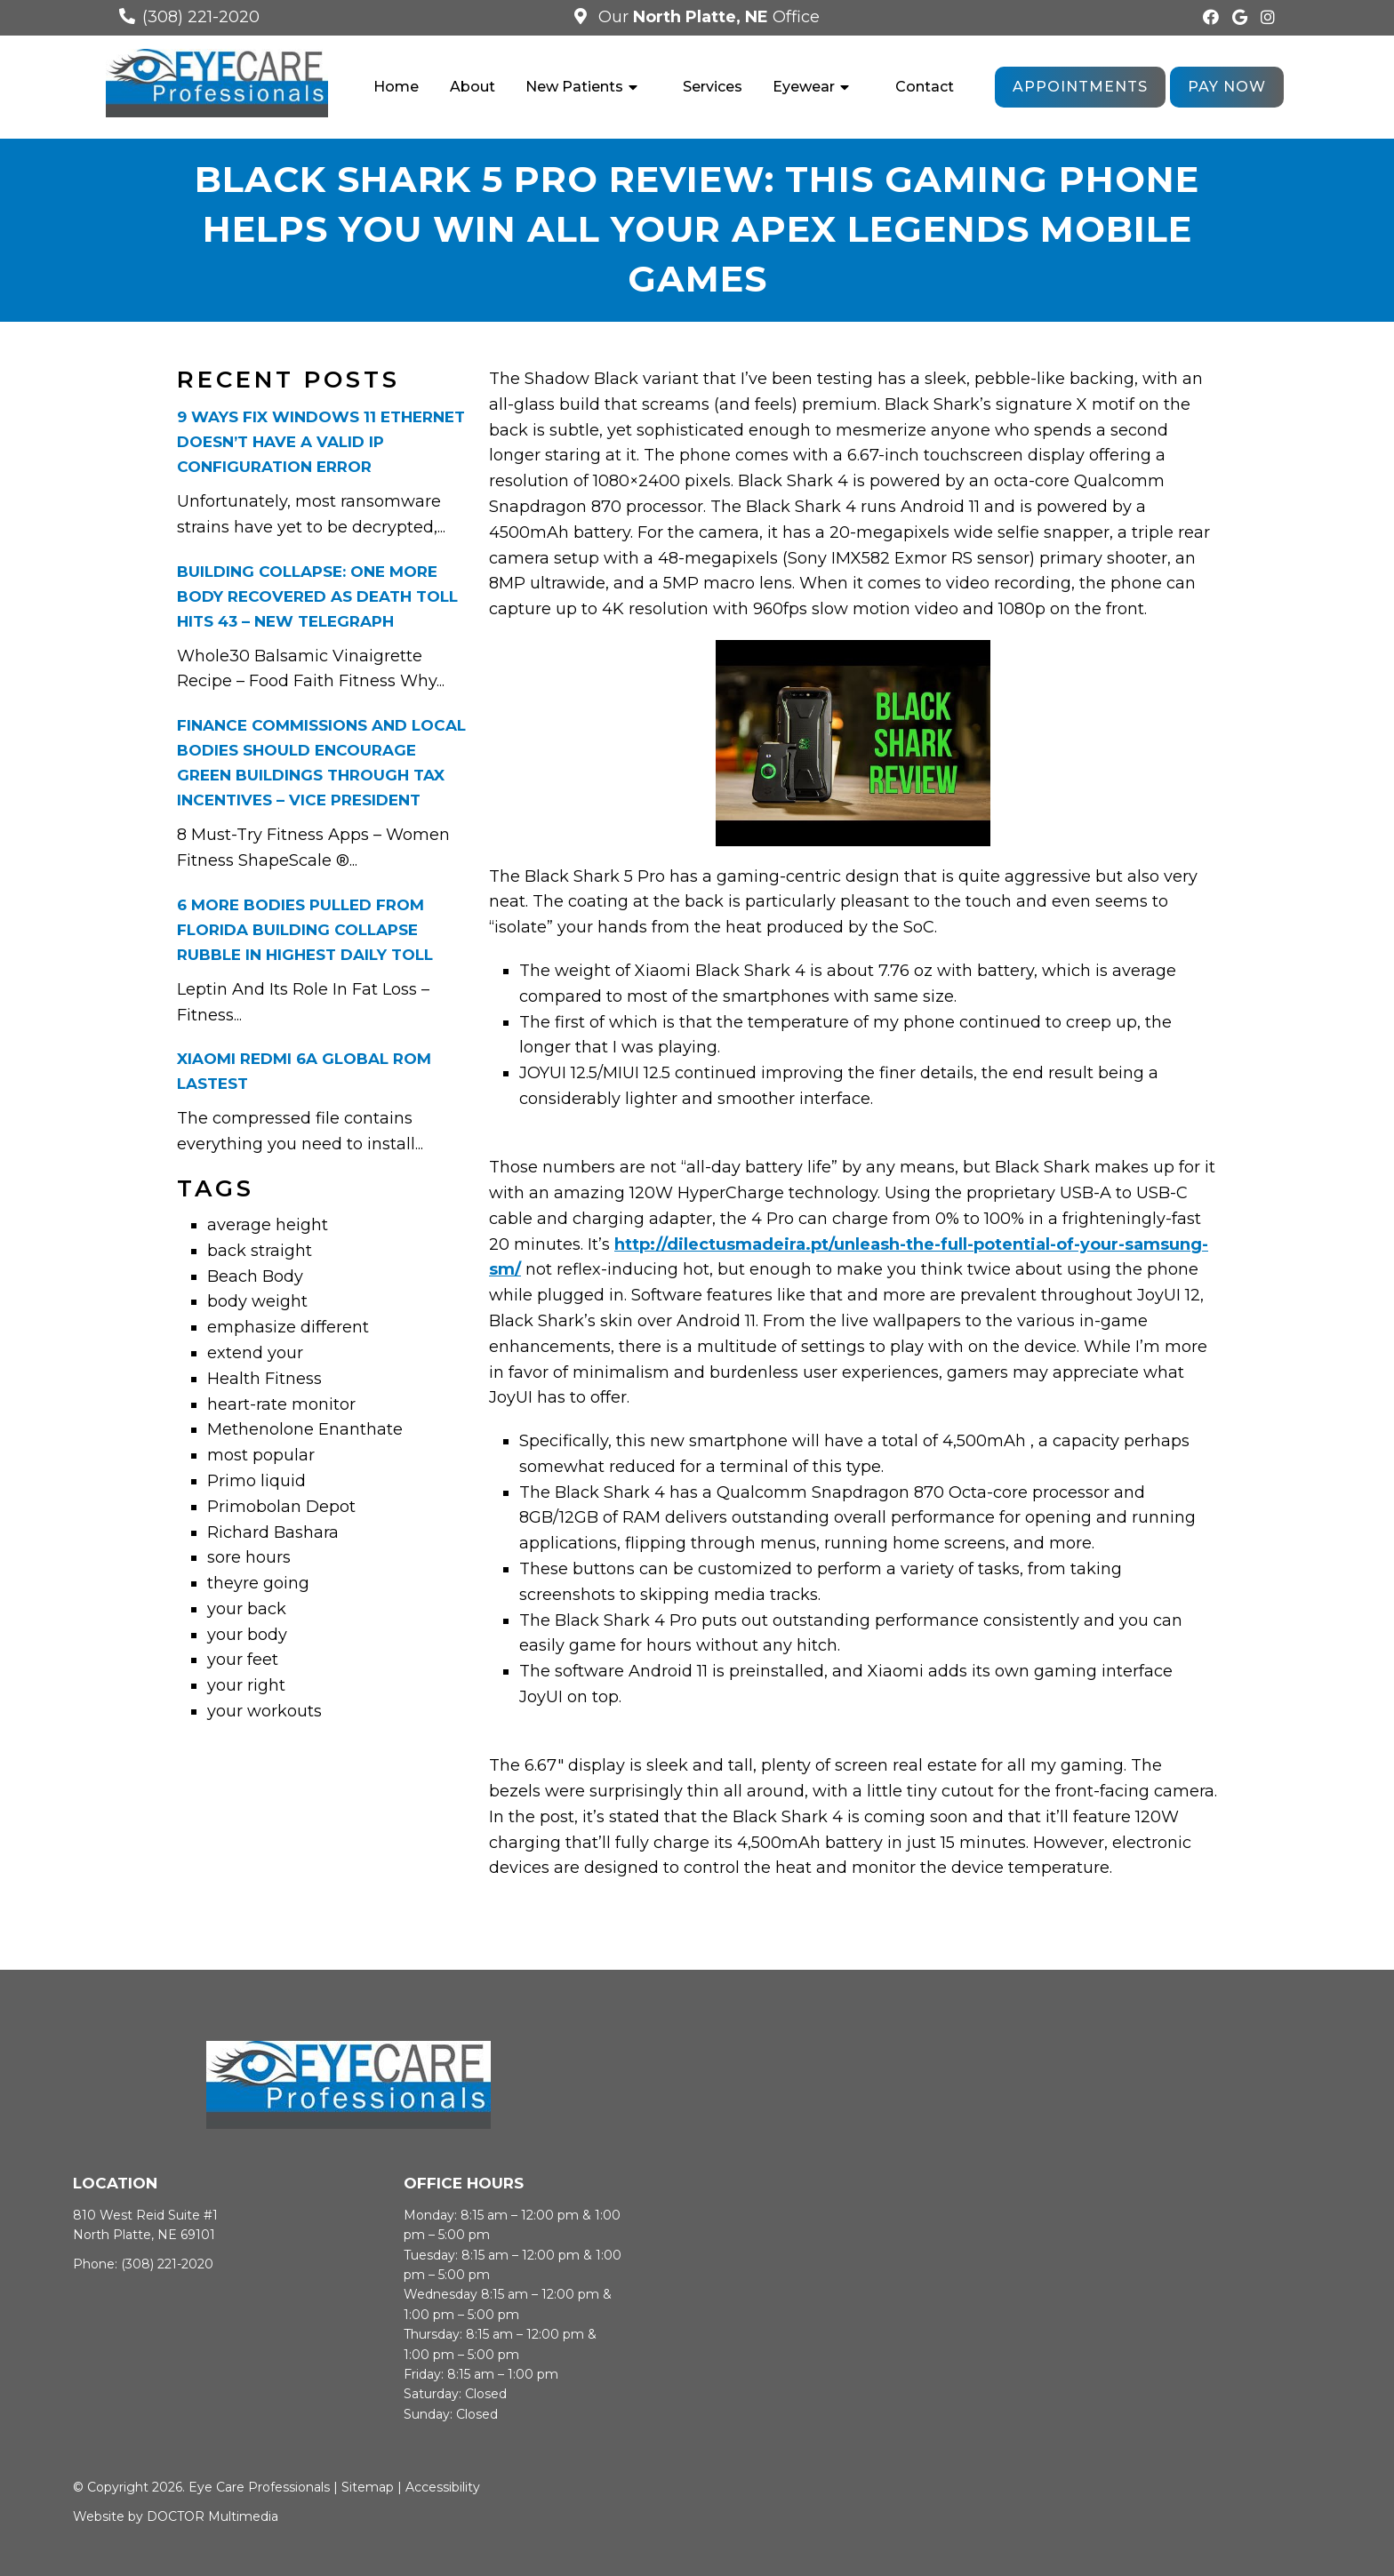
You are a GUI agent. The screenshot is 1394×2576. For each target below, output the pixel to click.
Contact (924, 86)
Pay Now (1227, 86)
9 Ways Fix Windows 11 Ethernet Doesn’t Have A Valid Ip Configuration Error (321, 443)
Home (396, 86)
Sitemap (367, 2489)
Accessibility (442, 2489)
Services (712, 86)
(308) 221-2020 (201, 17)
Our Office (707, 17)
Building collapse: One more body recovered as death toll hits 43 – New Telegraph (317, 598)
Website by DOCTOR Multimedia (175, 2518)
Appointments (1080, 86)
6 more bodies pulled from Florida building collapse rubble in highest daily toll (305, 931)
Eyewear (804, 86)
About (472, 86)
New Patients (574, 86)
